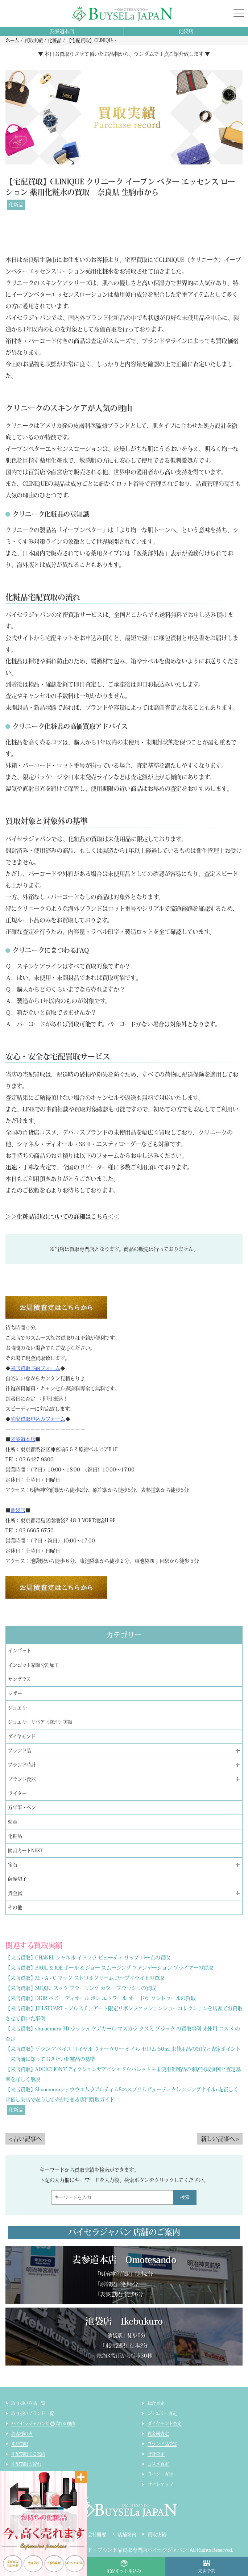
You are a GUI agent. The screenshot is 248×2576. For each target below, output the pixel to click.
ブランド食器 (22, 1779)
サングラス (19, 1679)
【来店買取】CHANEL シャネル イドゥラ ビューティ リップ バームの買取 (87, 1957)
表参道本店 (61, 31)
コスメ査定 (158, 2464)
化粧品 (16, 204)
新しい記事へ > (220, 2139)
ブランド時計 (22, 1764)
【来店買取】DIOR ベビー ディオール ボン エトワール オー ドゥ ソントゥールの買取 (100, 1998)
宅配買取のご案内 (28, 2454)
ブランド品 (19, 1750)
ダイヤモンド (21, 1736)
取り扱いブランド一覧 (32, 2413)
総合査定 (156, 2403)
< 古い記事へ (25, 2139)
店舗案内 (127, 2534)
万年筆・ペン (22, 1807)
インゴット (19, 1650)
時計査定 (156, 2454)
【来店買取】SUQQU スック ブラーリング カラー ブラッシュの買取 (80, 1988)
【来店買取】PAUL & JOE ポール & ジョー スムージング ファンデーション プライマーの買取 (109, 1967)
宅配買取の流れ (26, 2464)
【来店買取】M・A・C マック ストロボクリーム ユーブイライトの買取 (84, 1977)
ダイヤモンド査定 (165, 2423)
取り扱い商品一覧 (28, 2403)
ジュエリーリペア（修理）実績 (40, 1722)
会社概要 (97, 2534)
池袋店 (186, 31)
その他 (15, 1907)
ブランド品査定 (162, 2444)
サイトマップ (160, 2484)
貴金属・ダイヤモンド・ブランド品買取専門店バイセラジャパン (115, 2549)
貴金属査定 (158, 2433)
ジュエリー (19, 1707)
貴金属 (15, 1893)
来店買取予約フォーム (35, 1368)
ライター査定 (160, 2474)
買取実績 (157, 2534)
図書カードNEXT (25, 1850)
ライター (17, 1793)
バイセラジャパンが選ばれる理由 (43, 2423)
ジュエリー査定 (162, 2413)
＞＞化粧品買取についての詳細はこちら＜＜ (62, 1216)
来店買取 (19, 2444)
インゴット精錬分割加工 (33, 1665)
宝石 (12, 1864)
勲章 (12, 1822)
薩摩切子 (17, 1878)
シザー (15, 1693)
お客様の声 (22, 2433)
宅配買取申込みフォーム (38, 1418)
